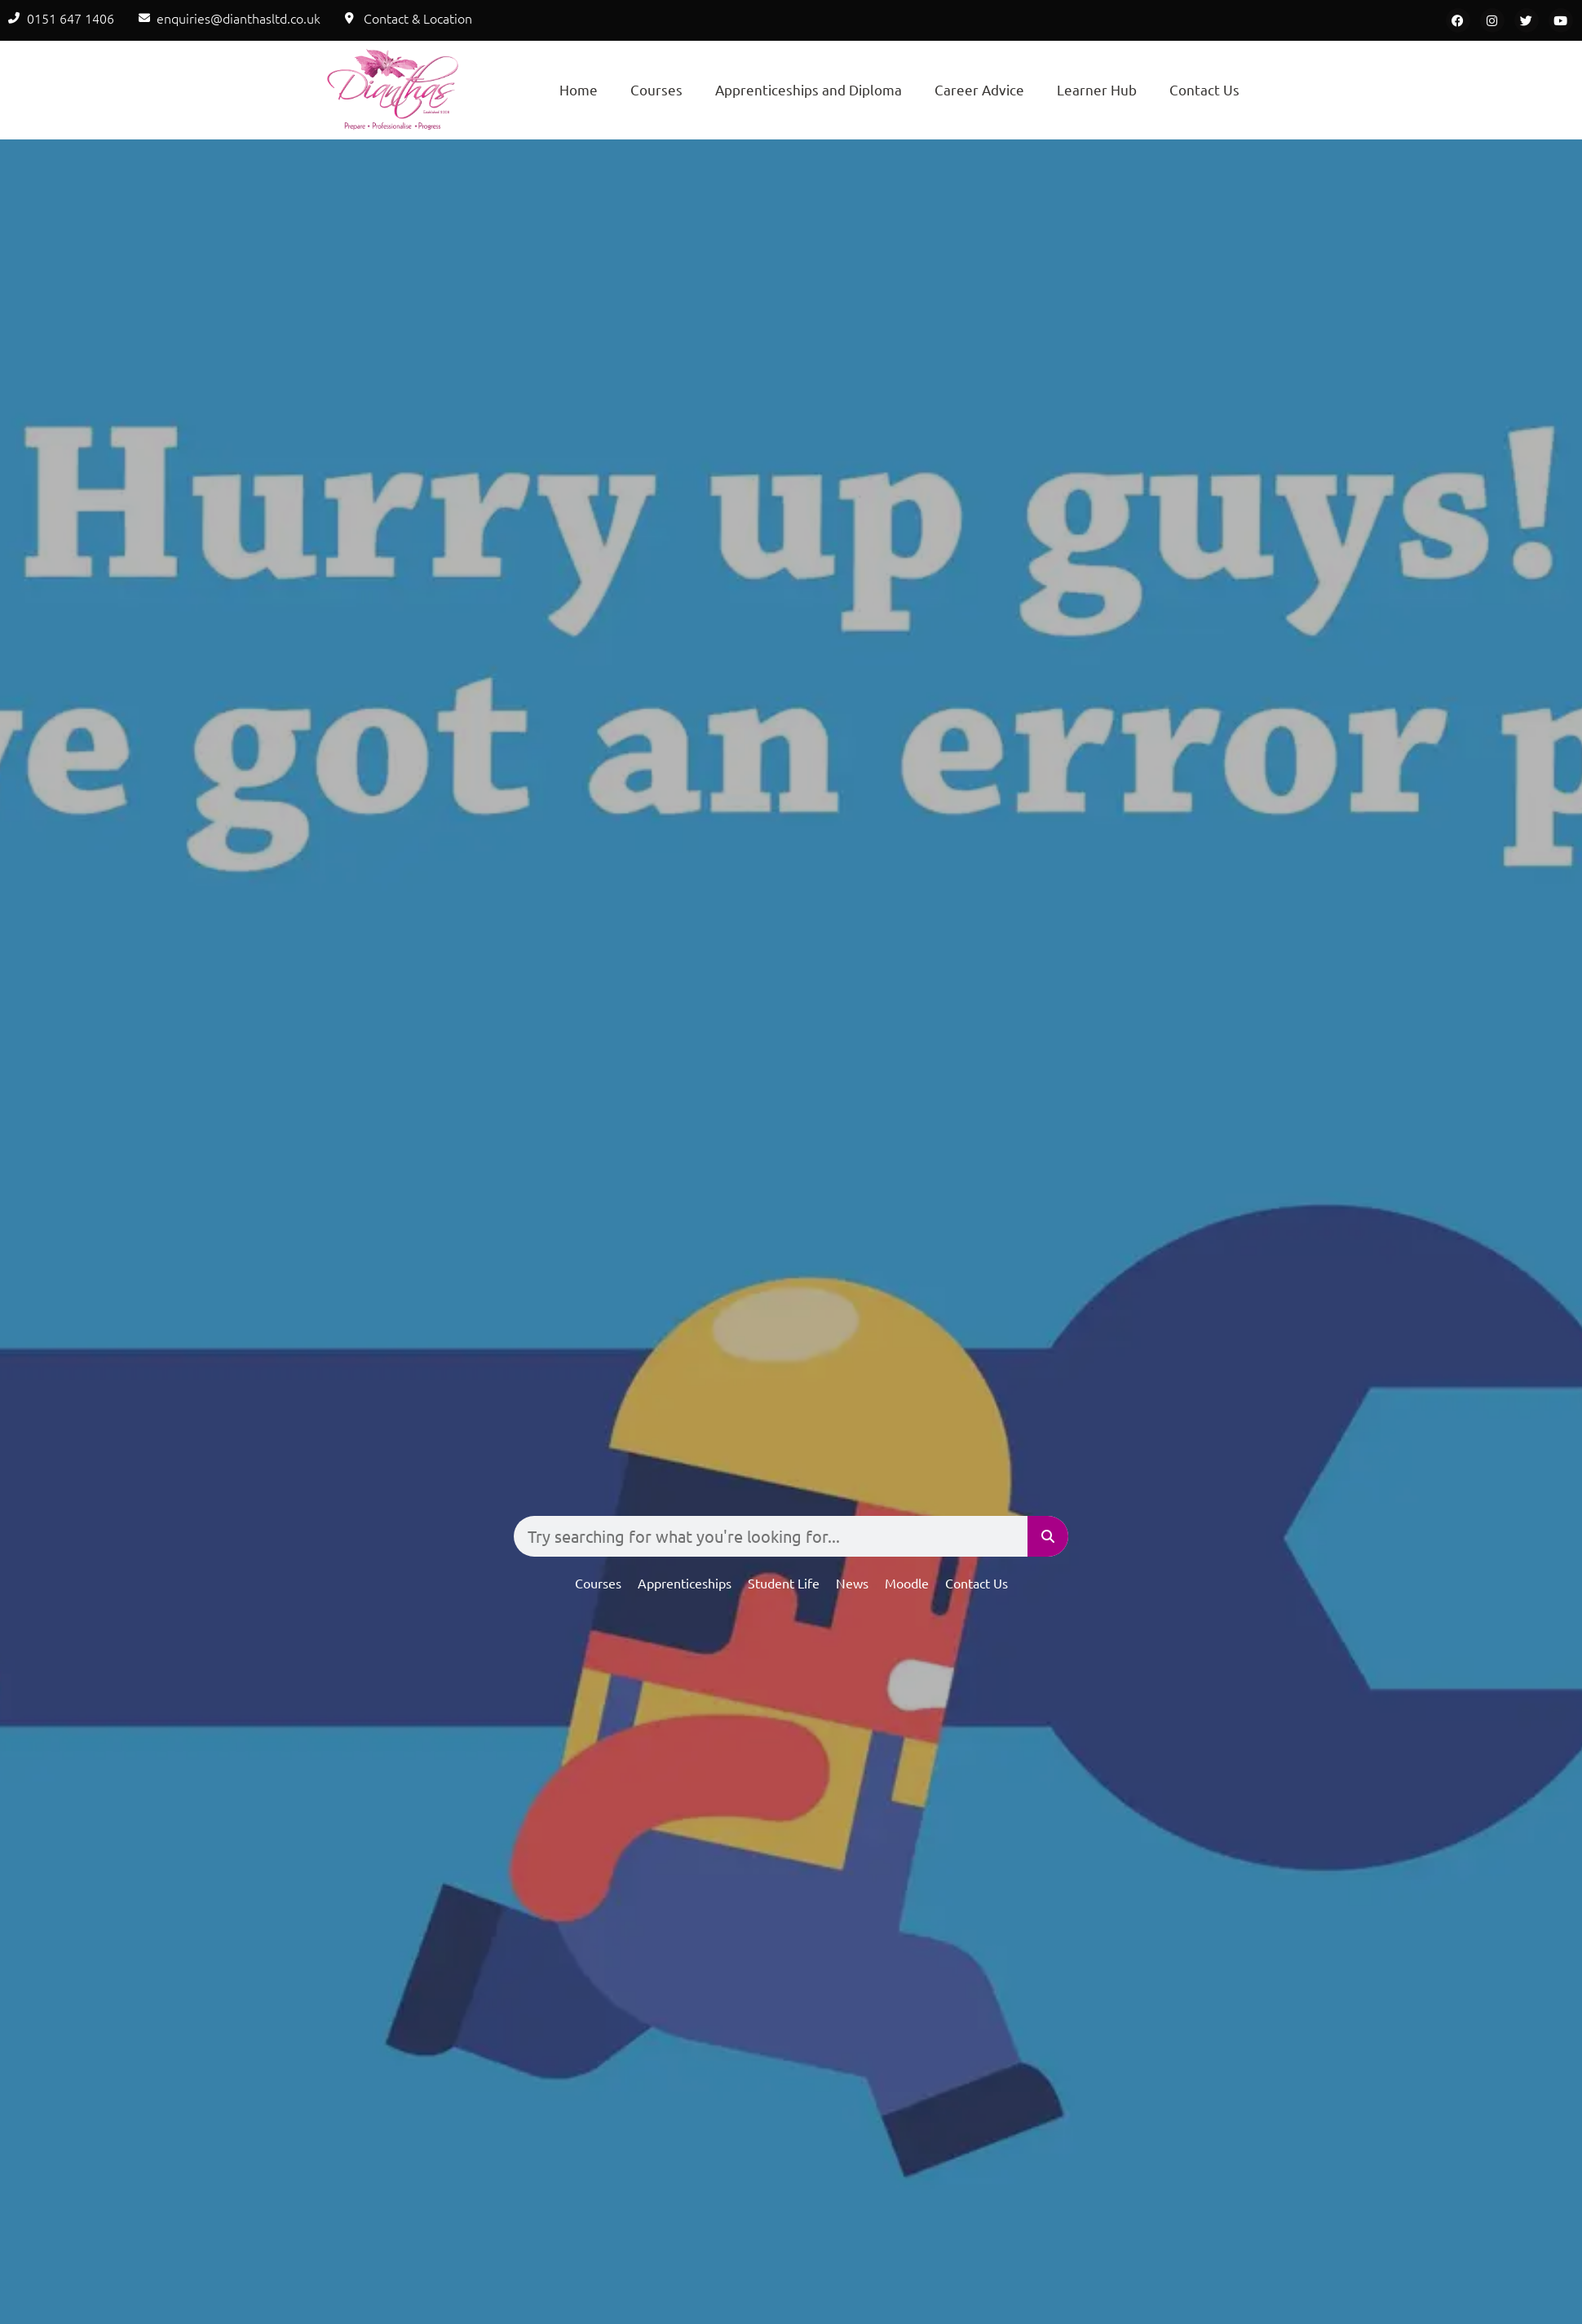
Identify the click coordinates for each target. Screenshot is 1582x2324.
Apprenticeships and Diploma (808, 89)
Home (578, 89)
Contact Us (1204, 89)
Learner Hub (1097, 89)
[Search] (1047, 1536)
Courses (656, 89)
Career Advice (979, 89)
